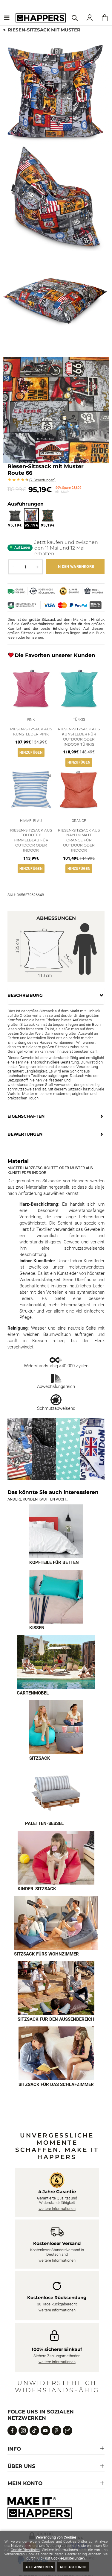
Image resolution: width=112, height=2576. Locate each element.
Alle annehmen (39, 2567)
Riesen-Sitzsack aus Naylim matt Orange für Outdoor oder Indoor (79, 840)
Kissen (37, 1627)
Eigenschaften (26, 1116)
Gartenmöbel (33, 1693)
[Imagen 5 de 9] (56, 1792)
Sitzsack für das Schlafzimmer (56, 2084)
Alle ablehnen (73, 2567)
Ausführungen (25, 504)
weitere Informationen (57, 2208)
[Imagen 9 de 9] (56, 2053)
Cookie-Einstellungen (68, 2558)
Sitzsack (39, 1758)
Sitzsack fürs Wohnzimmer (46, 1954)
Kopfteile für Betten (54, 1562)
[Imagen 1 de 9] (56, 1531)
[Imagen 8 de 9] (56, 1988)
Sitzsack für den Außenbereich (56, 2019)
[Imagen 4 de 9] (56, 1727)
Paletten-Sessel (44, 1823)
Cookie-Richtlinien (25, 2550)
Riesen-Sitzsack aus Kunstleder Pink (31, 731)
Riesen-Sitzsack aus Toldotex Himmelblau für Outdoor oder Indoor (31, 840)
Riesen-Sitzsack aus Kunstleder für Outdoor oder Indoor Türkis (79, 736)
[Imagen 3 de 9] (56, 1662)
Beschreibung (25, 995)
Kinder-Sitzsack (37, 1888)
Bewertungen (42, 480)
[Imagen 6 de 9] (56, 1858)
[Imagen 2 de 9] (56, 1597)
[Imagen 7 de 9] (56, 1923)
